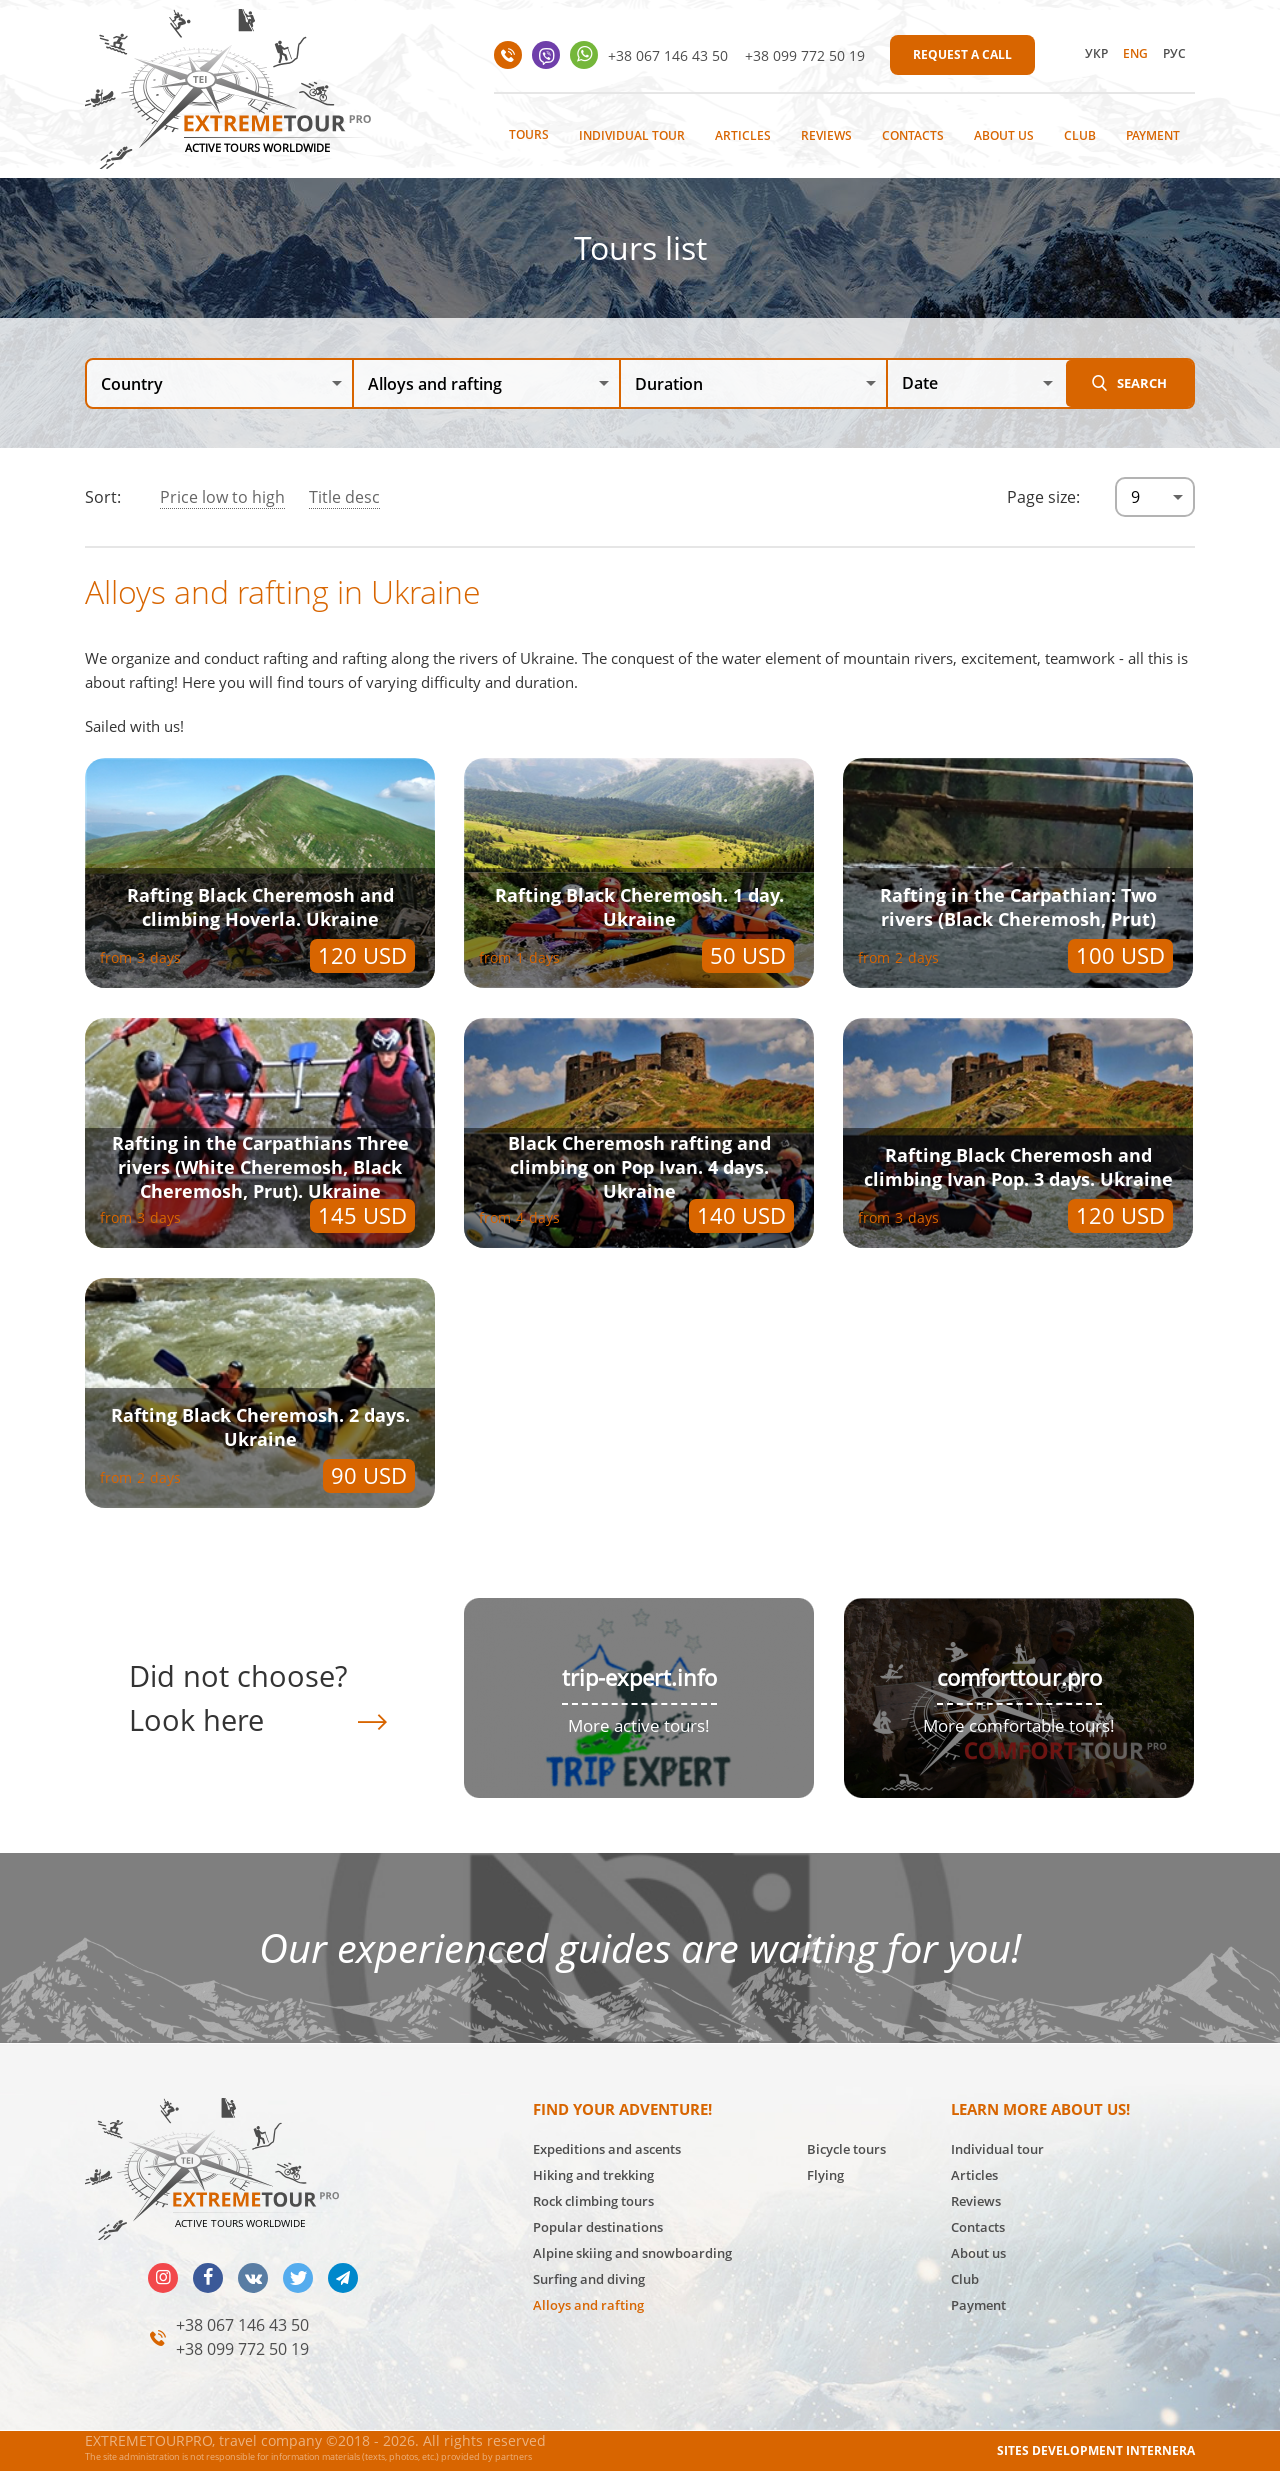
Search (1142, 383)
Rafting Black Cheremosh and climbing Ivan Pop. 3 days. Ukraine (1018, 1167)
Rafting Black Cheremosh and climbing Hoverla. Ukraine (260, 907)
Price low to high (222, 497)
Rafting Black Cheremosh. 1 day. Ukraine (639, 907)
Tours (529, 134)
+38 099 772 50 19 (805, 55)
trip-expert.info (639, 1677)
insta (163, 2278)
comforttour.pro (1019, 1677)
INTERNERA (1160, 2450)
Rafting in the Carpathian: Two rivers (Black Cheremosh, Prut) (1018, 907)
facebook (208, 2278)
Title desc (344, 497)
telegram (343, 2278)
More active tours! (639, 1725)
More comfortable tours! (1019, 1725)
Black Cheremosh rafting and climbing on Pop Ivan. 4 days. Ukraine (639, 1167)
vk (253, 2278)
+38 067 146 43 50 (668, 55)
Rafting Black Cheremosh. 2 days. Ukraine (260, 1427)
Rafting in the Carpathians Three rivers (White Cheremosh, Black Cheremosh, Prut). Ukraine (260, 1167)
